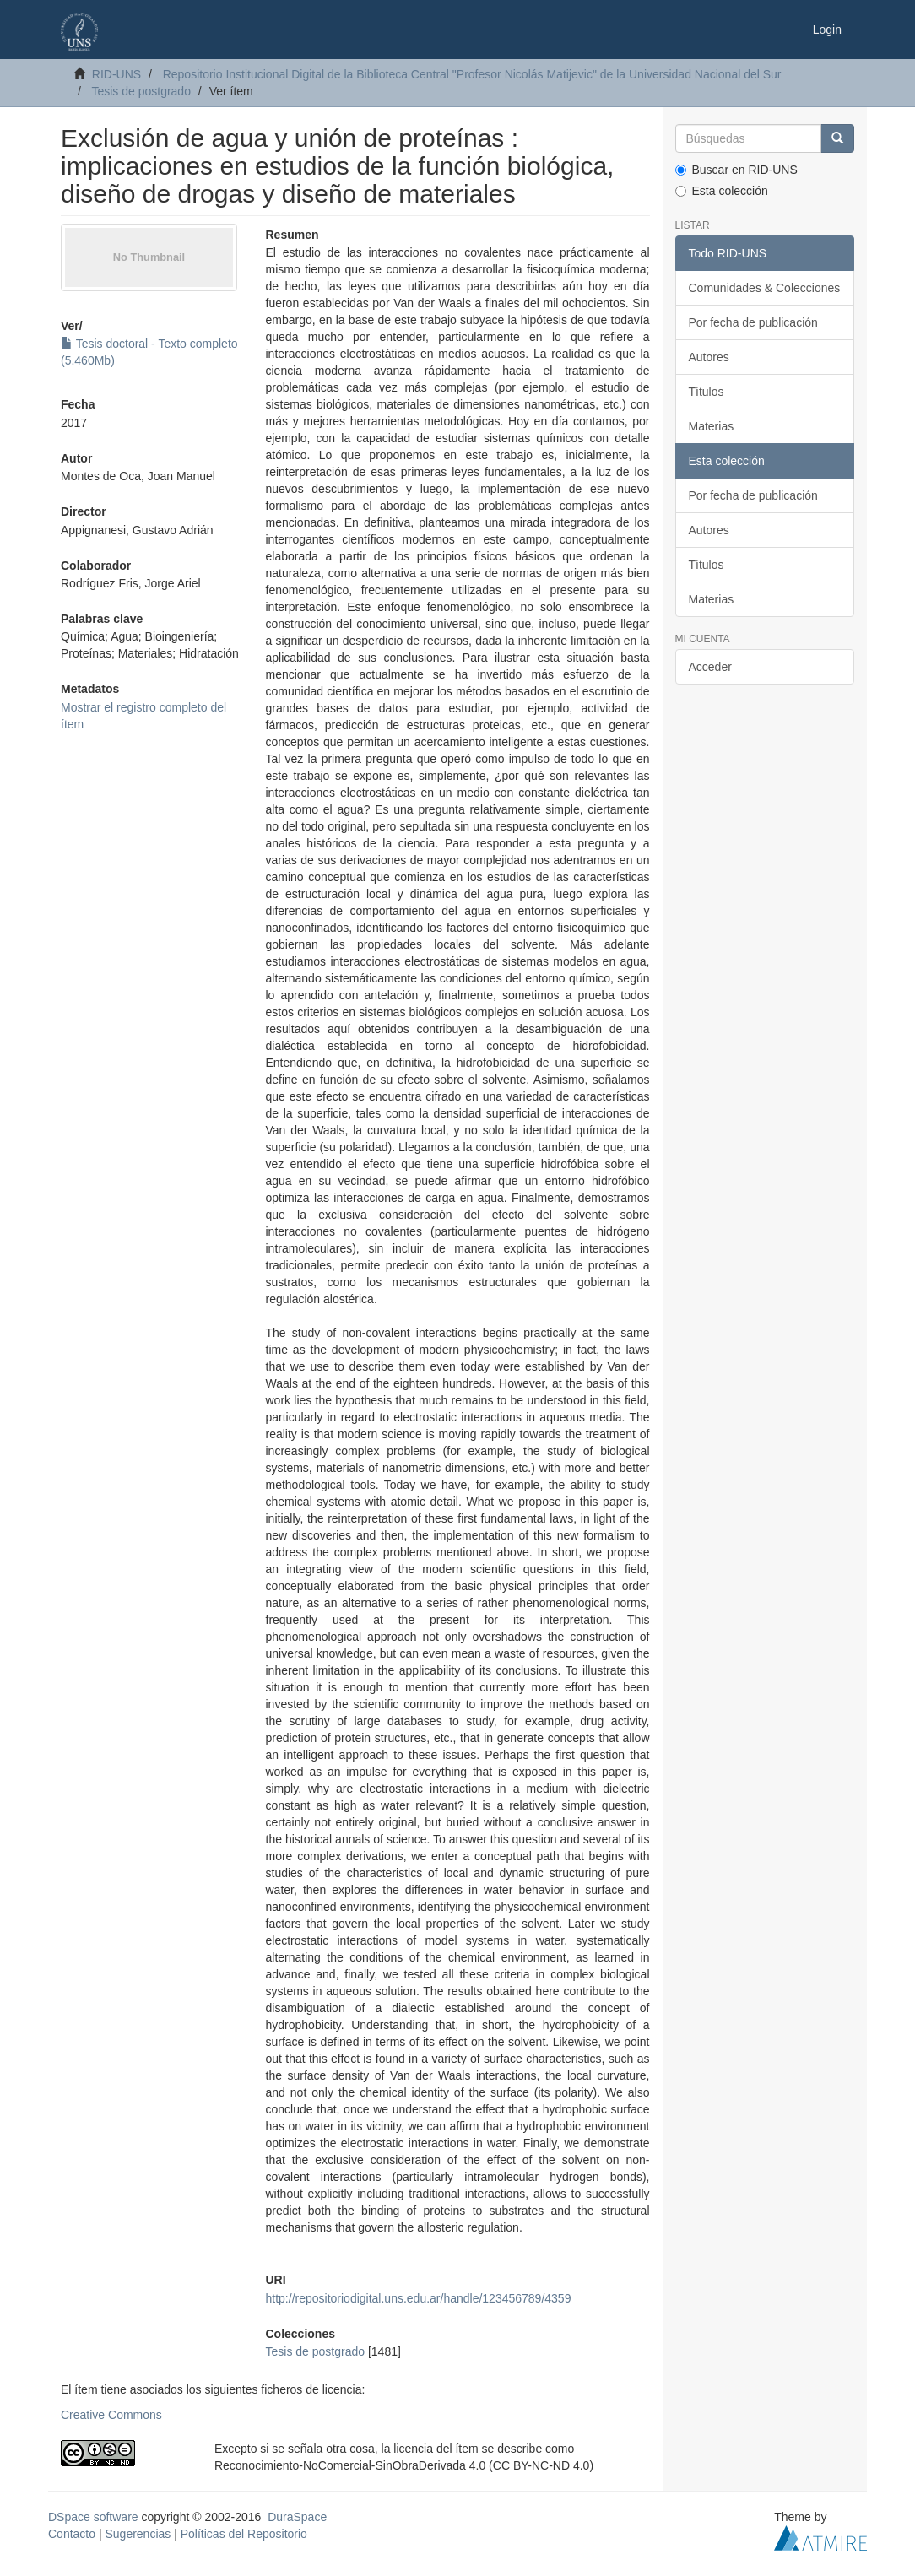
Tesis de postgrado (141, 91)
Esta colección (721, 191)
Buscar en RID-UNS (736, 169)
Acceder (710, 667)
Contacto (71, 2534)
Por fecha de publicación (753, 322)
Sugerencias (138, 2534)
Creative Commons (111, 2415)
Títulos (706, 391)
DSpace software (93, 2517)
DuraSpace (297, 2517)
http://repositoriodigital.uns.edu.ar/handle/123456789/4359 (418, 2298)
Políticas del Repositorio (244, 2534)
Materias (711, 426)
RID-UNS (116, 74)
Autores (709, 357)
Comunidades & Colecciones (765, 288)
